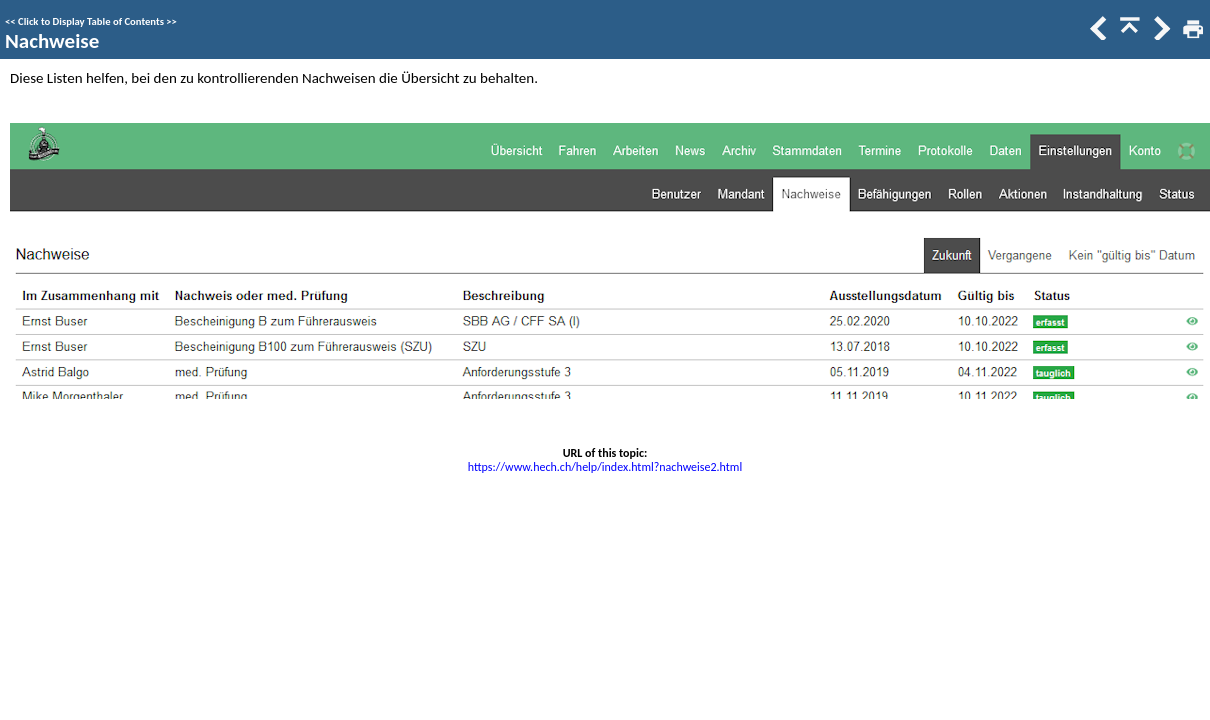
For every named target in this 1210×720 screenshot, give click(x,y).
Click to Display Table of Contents (91, 21)
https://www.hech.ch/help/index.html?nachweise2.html (605, 467)
